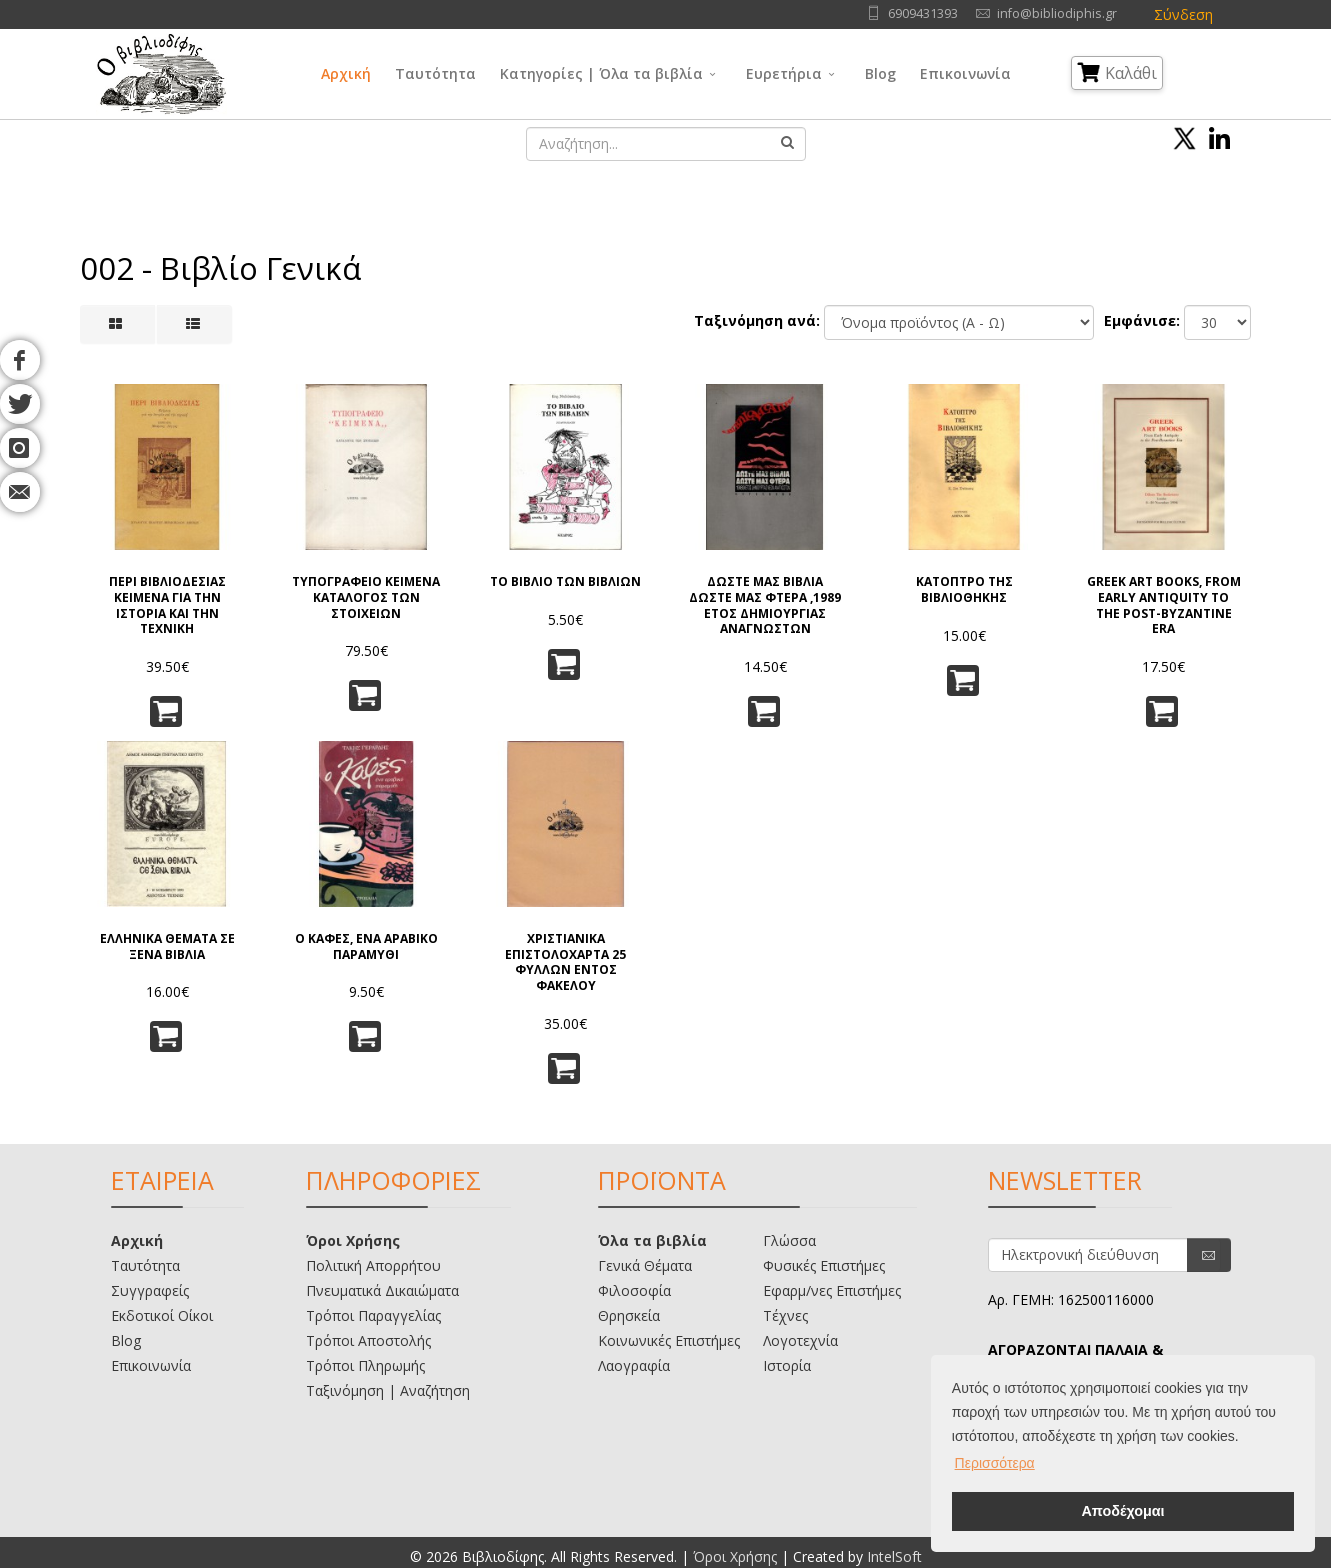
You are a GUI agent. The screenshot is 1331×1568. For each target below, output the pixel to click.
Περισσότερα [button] (995, 1463)
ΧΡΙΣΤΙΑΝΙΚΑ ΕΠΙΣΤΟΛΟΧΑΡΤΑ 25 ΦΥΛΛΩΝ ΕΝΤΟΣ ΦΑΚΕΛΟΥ (565, 962)
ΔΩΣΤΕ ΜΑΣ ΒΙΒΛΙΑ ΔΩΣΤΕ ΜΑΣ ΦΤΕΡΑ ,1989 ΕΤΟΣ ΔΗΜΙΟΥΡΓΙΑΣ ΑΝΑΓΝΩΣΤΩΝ (765, 605)
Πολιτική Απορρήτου (373, 1265)
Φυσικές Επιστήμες (824, 1265)
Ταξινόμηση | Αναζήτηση (388, 1390)
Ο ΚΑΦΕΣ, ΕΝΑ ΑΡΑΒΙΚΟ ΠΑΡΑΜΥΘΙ (366, 946)
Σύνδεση (1183, 14)
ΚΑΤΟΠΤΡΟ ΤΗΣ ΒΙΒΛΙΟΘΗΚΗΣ (964, 589)
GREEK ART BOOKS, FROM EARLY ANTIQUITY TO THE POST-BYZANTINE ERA (1164, 605)
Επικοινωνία (965, 73)
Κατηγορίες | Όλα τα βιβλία (601, 73)
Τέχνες (785, 1315)
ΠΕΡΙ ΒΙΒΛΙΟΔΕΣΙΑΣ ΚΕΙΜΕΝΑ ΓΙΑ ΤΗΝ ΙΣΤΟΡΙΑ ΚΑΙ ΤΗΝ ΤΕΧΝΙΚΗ (167, 605)
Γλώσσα (789, 1240)
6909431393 (923, 13)
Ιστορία (787, 1365)
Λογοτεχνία (800, 1340)
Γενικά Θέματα (645, 1265)
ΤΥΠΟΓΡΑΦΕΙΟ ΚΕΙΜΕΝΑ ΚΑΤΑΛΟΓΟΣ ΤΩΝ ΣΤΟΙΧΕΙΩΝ (366, 597)
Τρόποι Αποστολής (368, 1340)
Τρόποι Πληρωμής (365, 1365)
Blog (880, 73)
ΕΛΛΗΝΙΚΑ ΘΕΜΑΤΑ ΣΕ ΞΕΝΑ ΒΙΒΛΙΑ (167, 946)
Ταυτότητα (435, 73)
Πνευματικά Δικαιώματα (382, 1290)
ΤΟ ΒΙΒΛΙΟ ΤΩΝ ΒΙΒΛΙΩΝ (565, 582)
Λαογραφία (634, 1365)
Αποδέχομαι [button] (1122, 1511)
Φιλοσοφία (634, 1290)
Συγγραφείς (150, 1290)
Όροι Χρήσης (353, 1240)
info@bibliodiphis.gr (1057, 13)
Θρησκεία (629, 1315)
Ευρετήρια (784, 73)
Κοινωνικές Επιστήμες (669, 1340)
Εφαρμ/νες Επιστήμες (832, 1290)
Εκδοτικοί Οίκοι (162, 1315)
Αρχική (346, 73)
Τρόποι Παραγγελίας (373, 1315)
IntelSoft (894, 1556)
